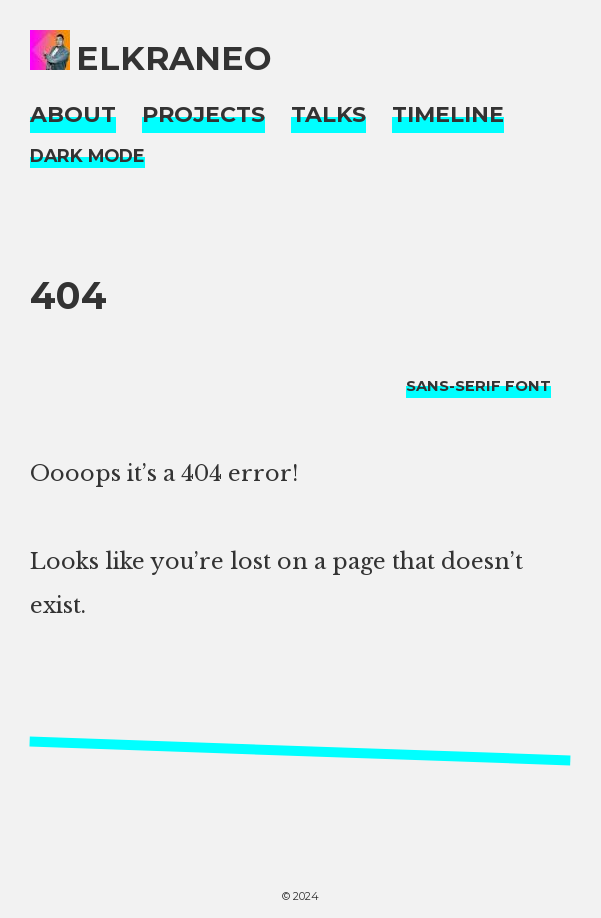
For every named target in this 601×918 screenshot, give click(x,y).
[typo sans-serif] (478, 386)
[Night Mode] (87, 156)
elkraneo (174, 58)
